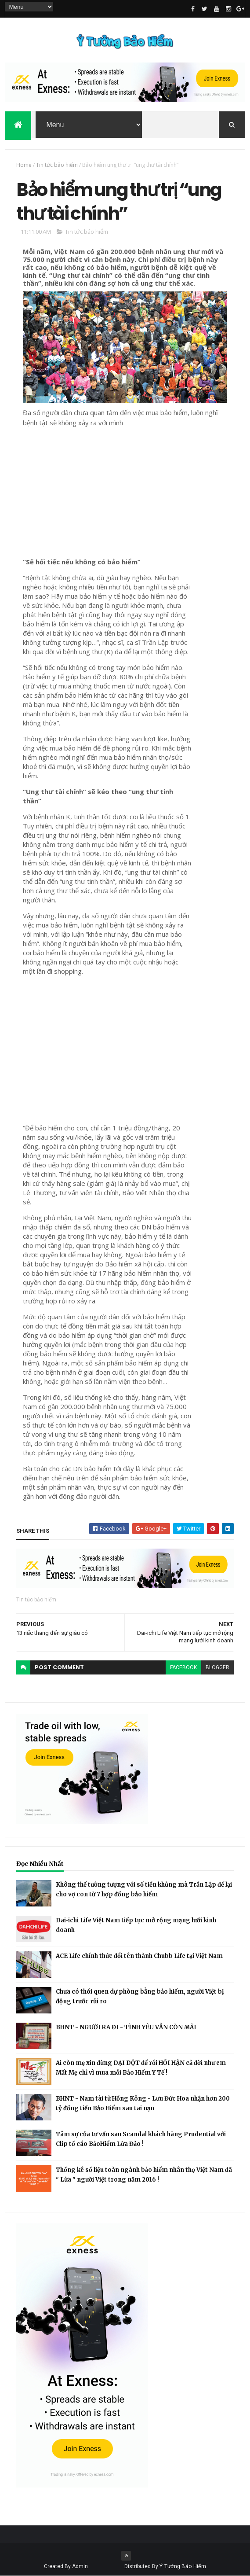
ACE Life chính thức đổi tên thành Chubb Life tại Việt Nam (139, 1956)
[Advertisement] (125, 489)
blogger (217, 1667)
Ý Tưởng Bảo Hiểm (182, 2566)
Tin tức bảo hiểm (57, 165)
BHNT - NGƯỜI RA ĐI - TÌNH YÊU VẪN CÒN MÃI (126, 2027)
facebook (183, 1667)
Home (24, 165)
